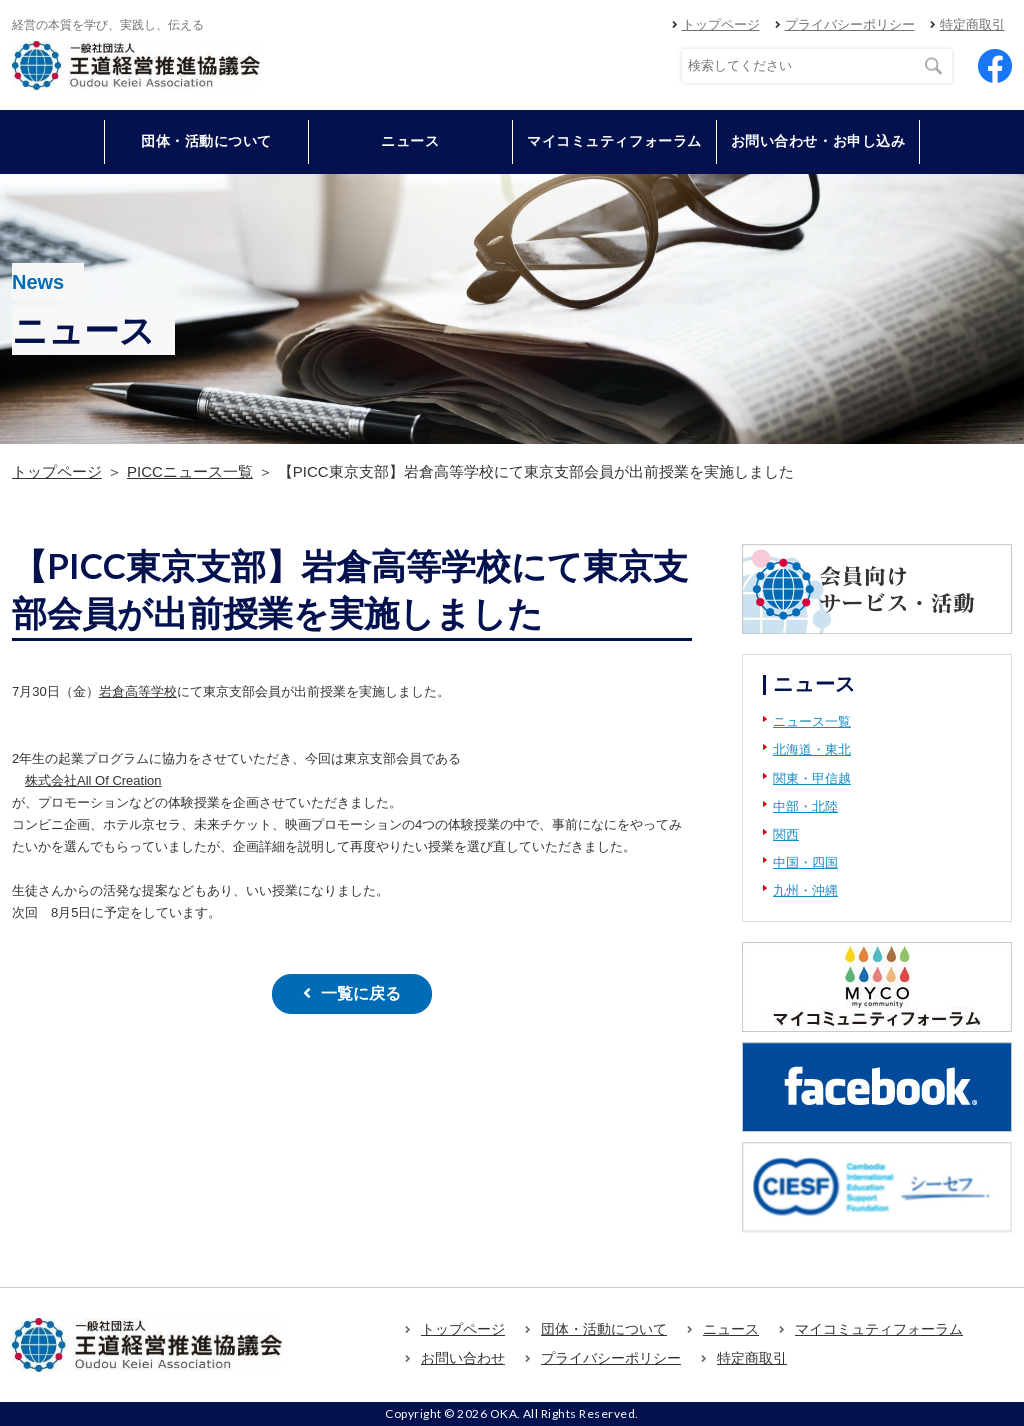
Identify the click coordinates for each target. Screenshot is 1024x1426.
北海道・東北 (812, 749)
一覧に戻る (361, 993)
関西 (786, 834)
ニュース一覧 (812, 721)
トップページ (721, 24)
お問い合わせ (463, 1358)
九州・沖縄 (805, 890)
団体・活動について (604, 1329)
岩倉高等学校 (138, 691)
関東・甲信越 (812, 778)
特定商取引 (972, 24)
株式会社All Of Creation (93, 780)
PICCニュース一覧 (190, 471)
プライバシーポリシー (850, 24)
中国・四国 (805, 862)
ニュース (410, 141)
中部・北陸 (805, 806)
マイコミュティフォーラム (614, 141)
